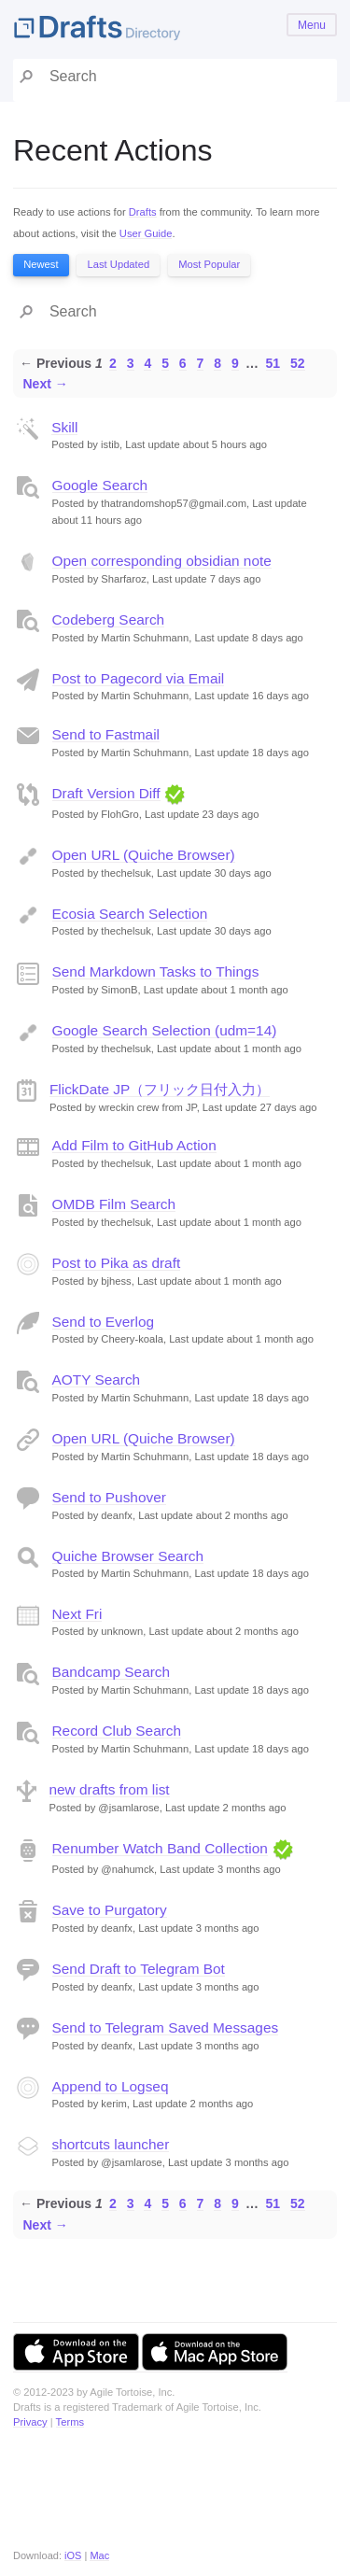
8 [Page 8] (217, 363)
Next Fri (77, 1614)
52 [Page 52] (297, 363)
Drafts (143, 212)
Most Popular (209, 264)
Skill (64, 427)
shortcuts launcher (111, 2144)
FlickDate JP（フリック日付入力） (159, 1089)
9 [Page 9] (235, 363)
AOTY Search (96, 1379)
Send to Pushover (109, 1497)
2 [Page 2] (113, 363)
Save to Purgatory (109, 1910)
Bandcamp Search (111, 1672)
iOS (72, 2555)
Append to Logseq (110, 2086)
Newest (40, 264)
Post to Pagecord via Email (138, 678)
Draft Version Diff (106, 793)
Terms (70, 2422)
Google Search (100, 485)
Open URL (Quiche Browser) (143, 855)
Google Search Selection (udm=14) (164, 1030)
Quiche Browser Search (128, 1556)
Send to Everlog (103, 1322)
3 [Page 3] (130, 363)
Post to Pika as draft (116, 1263)
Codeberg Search (108, 619)
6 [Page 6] (183, 363)
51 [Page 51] (273, 363)
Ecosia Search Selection (130, 914)
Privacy (30, 2422)
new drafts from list (109, 1789)
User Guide (146, 233)
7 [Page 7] (200, 363)
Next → (45, 383)
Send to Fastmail (106, 734)
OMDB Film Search (114, 1204)
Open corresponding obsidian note (162, 561)
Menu (312, 25)
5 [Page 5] (165, 363)
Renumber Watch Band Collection (160, 1848)
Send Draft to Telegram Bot (138, 1969)
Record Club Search (117, 1730)
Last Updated (119, 264)
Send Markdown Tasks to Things (155, 971)
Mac (99, 2555)
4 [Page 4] (147, 363)
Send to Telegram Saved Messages (165, 2027)
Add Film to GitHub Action (134, 1145)
